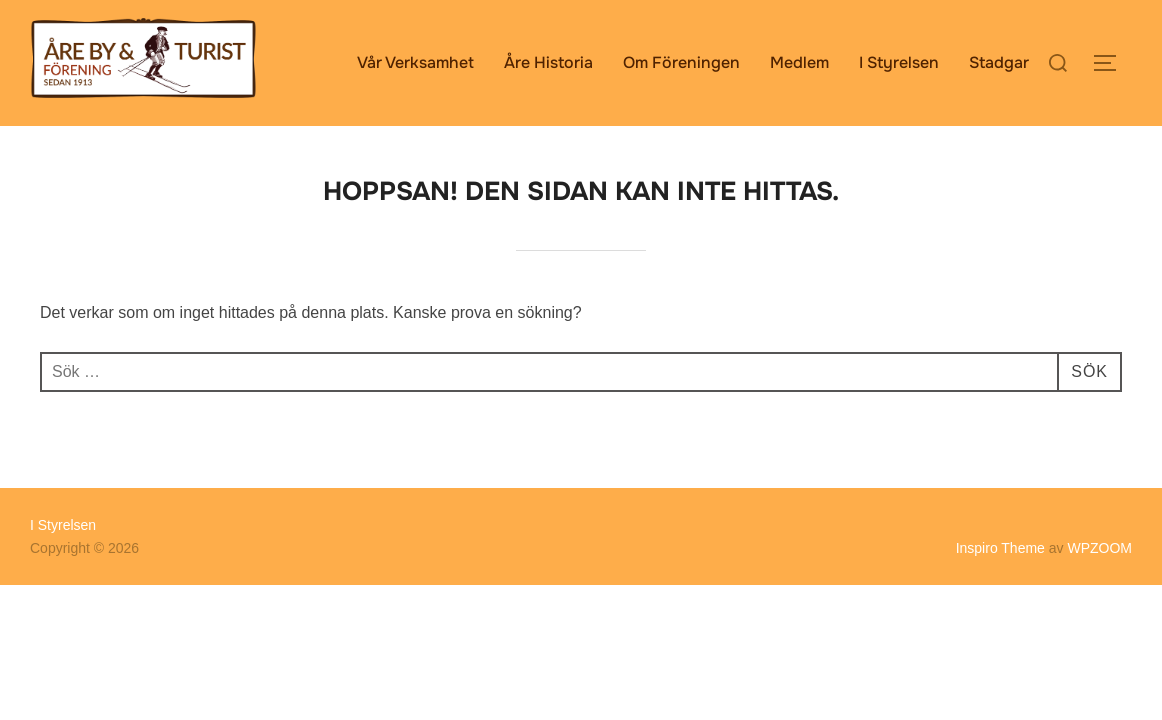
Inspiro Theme (1000, 548)
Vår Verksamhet (415, 62)
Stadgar (999, 62)
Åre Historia (548, 62)
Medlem (799, 62)
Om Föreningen (681, 62)
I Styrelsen (899, 62)
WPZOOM (1099, 548)
